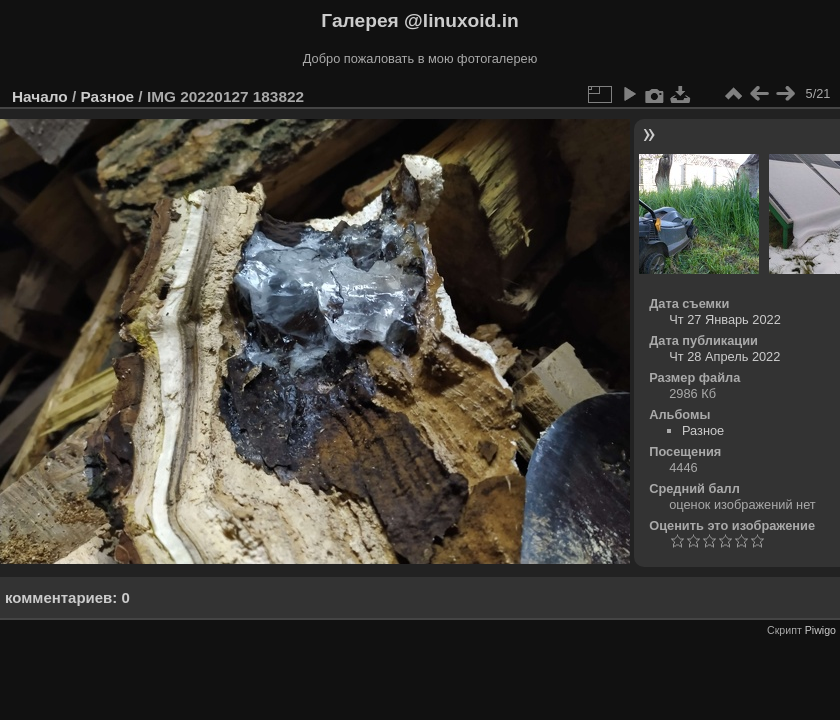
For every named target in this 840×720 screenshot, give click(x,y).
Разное (107, 96)
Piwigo (820, 630)
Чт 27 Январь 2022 (725, 319)
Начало (40, 96)
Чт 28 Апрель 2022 (724, 356)
